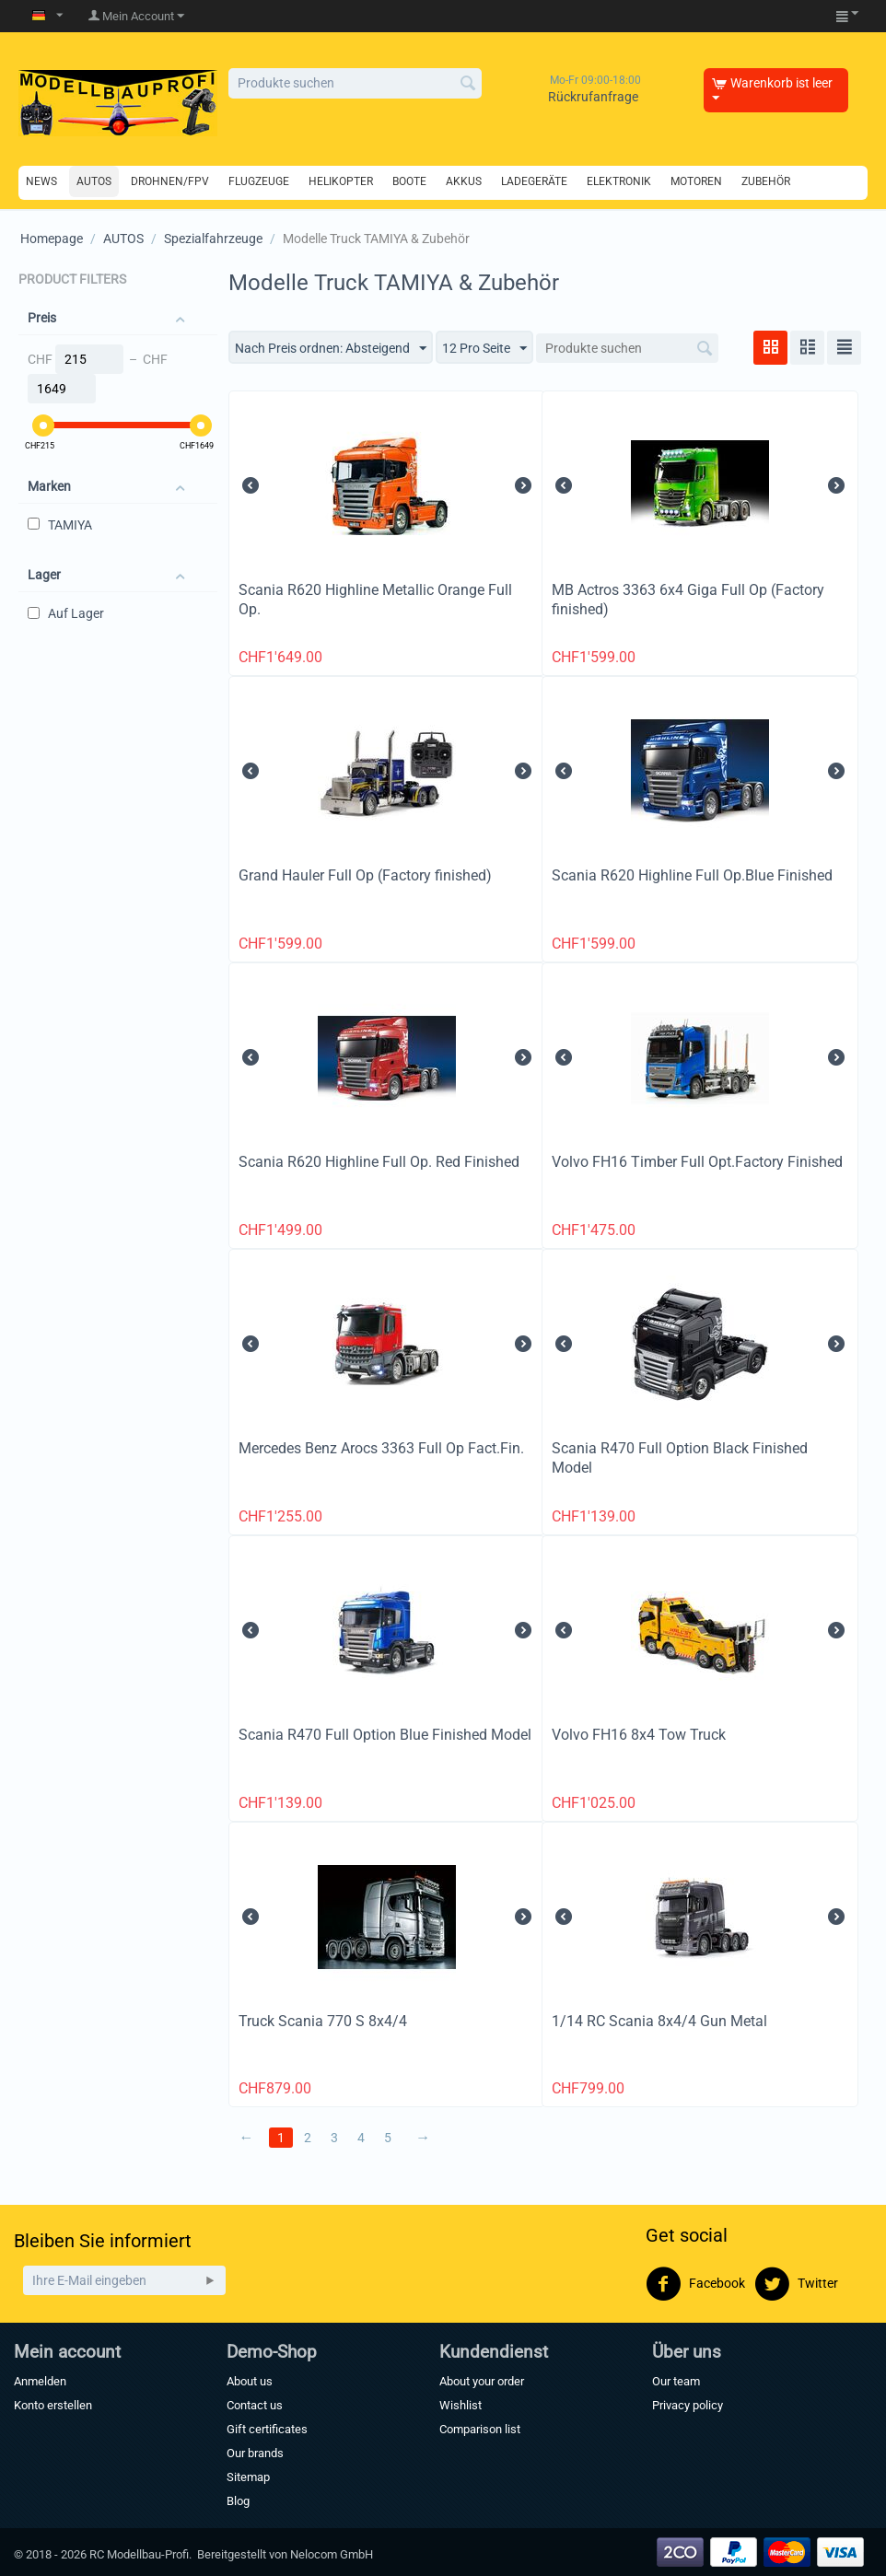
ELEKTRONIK (619, 181)
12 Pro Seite (484, 349)
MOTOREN (696, 181)
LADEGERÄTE (534, 181)
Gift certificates (267, 2429)
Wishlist (460, 2405)
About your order (481, 2381)
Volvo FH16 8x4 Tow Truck (639, 1734)
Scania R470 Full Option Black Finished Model (680, 1458)
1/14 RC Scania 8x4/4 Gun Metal (659, 2021)
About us (250, 2381)
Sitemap (248, 2477)
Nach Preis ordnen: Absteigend (330, 349)
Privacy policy (687, 2405)
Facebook (695, 2284)
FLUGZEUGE (258, 181)
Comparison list (479, 2429)
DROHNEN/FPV (170, 181)
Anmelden (40, 2381)
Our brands (255, 2453)
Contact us (255, 2405)
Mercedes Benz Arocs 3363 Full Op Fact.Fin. (381, 1448)
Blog (238, 2501)
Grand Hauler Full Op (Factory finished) (365, 875)
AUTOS (93, 181)
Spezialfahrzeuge (213, 238)
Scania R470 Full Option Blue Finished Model (385, 1734)
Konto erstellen (53, 2405)
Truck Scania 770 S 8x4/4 (323, 2021)
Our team (676, 2381)
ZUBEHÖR (765, 181)
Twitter (796, 2284)
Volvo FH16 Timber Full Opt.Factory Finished (697, 1162)
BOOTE (409, 181)
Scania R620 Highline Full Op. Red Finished (379, 1162)
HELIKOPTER (341, 181)
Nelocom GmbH (331, 2554)
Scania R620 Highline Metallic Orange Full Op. (375, 599)
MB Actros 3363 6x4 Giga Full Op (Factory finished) (688, 599)
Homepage (51, 238)
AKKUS (464, 181)
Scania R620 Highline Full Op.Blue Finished (692, 875)
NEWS (41, 181)
